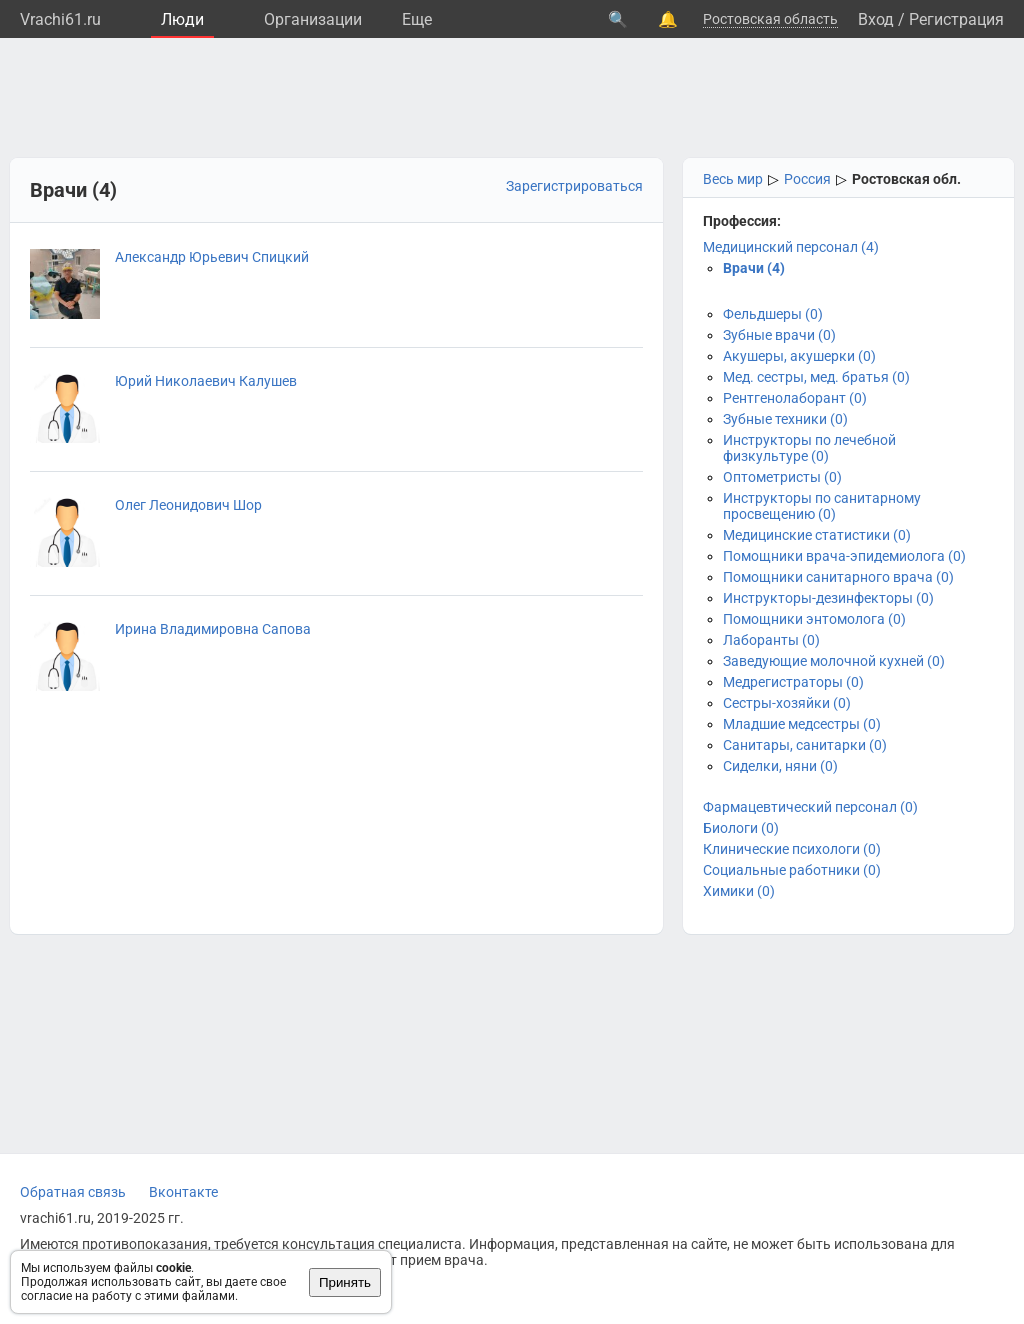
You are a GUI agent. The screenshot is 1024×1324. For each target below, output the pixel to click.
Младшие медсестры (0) (802, 724)
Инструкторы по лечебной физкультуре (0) (809, 448)
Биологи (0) (741, 828)
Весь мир (733, 179)
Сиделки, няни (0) (780, 766)
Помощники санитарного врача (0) (838, 577)
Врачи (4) (754, 268)
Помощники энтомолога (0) (814, 619)
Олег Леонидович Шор (188, 505)
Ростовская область (770, 19)
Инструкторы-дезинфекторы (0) (828, 598)
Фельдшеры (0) (773, 314)
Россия (807, 179)
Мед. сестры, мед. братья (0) (816, 377)
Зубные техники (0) (785, 419)
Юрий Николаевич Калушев (206, 381)
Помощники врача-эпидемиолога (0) (844, 556)
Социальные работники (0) (792, 870)
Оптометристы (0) (782, 477)
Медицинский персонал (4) (791, 247)
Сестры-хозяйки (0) (787, 703)
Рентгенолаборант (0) (795, 398)
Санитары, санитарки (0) (805, 745)
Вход (876, 19)
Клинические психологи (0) (792, 849)
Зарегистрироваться (574, 186)
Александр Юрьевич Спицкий (212, 257)
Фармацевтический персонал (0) (810, 807)
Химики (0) (739, 891)
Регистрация (956, 19)
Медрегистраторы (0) (793, 682)
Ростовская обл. (906, 179)
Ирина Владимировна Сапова (213, 629)
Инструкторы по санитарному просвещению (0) (822, 506)
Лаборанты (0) (771, 640)
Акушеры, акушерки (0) (799, 356)
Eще (417, 19)
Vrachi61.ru (60, 19)
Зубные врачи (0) (779, 335)
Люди (182, 19)
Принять (345, 1282)
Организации (313, 19)
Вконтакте (183, 1192)
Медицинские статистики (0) (817, 535)
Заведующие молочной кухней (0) (834, 661)
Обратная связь (73, 1192)
